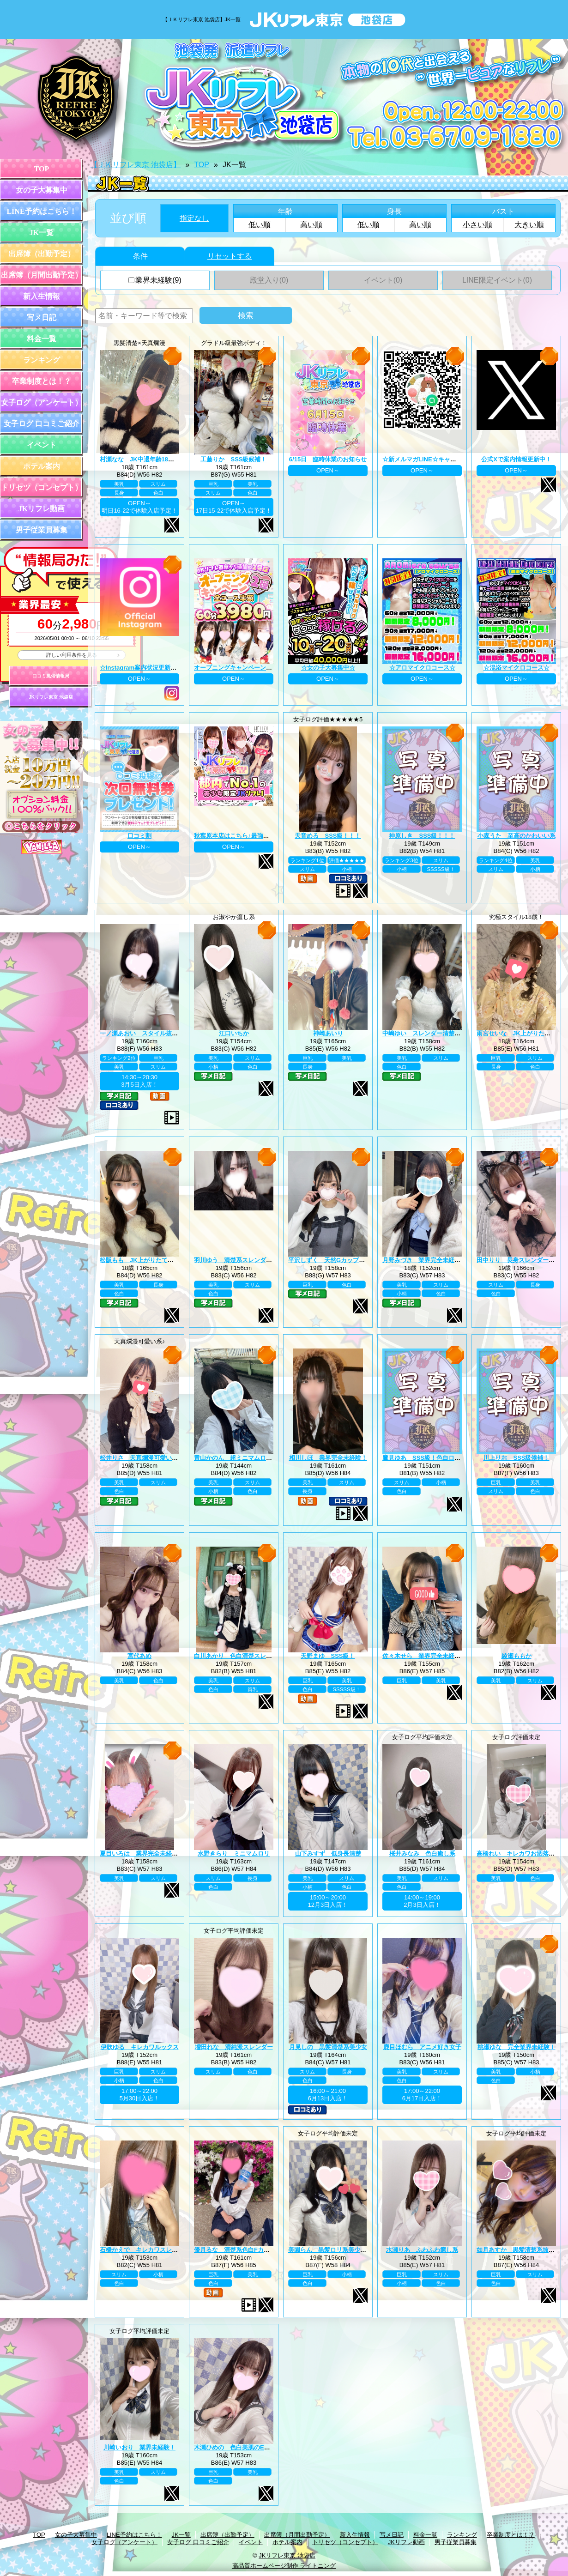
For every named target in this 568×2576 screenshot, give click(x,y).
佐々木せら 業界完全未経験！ (424, 1655)
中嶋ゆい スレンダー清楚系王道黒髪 (433, 1033)
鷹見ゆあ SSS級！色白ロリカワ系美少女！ (442, 1457)
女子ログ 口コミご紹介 (41, 424)
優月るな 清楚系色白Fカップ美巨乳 (244, 2249)
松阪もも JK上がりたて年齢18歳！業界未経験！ (167, 1260)
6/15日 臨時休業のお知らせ (328, 459)
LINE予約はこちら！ (41, 211)
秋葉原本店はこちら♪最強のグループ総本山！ (255, 835)
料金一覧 (41, 339)
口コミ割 (139, 835)
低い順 (259, 225)
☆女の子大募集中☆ (328, 667)
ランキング (41, 360)
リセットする (229, 256)
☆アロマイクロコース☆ (422, 667)
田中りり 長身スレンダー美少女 (522, 1260)
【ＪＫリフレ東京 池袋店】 (135, 165)
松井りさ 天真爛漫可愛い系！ (142, 1457)
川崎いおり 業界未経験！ (139, 2447)
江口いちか (234, 1033)
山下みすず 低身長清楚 (328, 1853)
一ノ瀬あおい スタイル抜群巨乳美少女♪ (155, 1033)
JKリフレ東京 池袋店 (51, 697)
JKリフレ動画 (41, 509)
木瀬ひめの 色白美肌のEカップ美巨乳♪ (248, 2447)
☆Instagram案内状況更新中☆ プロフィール (160, 667)
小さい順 (477, 225)
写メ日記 (41, 317)
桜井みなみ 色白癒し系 (422, 1853)
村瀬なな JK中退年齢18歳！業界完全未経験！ (164, 459)
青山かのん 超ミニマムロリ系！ (239, 1457)
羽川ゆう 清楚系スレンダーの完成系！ (248, 1260)
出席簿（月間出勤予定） (41, 275)
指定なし (194, 218)
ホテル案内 (41, 466)
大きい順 (529, 225)
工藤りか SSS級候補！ (233, 459)
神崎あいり (328, 1033)
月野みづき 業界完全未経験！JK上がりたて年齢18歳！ (458, 1260)
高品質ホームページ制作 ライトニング (284, 2565)
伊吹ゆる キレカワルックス (140, 2047)
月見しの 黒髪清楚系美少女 (328, 2047)
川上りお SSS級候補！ (516, 1457)
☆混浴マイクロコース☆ (516, 667)
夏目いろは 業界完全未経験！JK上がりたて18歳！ (170, 1853)
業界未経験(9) (154, 280)
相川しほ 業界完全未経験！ (328, 1457)
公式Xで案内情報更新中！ (516, 459)
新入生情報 (41, 296)
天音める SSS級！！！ (328, 835)
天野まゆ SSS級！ (328, 1655)
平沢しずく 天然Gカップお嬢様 (332, 1260)
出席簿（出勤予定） (41, 254)
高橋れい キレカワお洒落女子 (519, 1853)
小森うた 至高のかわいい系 (516, 835)
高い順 (311, 225)
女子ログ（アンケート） (41, 402)
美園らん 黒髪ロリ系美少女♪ (328, 2249)
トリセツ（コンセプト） (41, 487)
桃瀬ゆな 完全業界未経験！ (516, 2047)
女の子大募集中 (41, 190)
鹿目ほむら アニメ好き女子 (422, 2047)
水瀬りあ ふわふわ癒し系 (422, 2249)
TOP (41, 169)
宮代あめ (139, 1655)
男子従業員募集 (41, 530)
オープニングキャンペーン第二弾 (239, 667)
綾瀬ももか (517, 1655)
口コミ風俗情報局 (50, 675)
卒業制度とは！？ (41, 381)
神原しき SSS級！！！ (422, 835)
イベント (41, 445)
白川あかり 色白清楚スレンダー (239, 1655)
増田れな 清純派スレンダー (234, 2047)
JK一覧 (42, 232)
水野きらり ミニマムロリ (234, 1853)
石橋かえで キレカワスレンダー (145, 2249)
